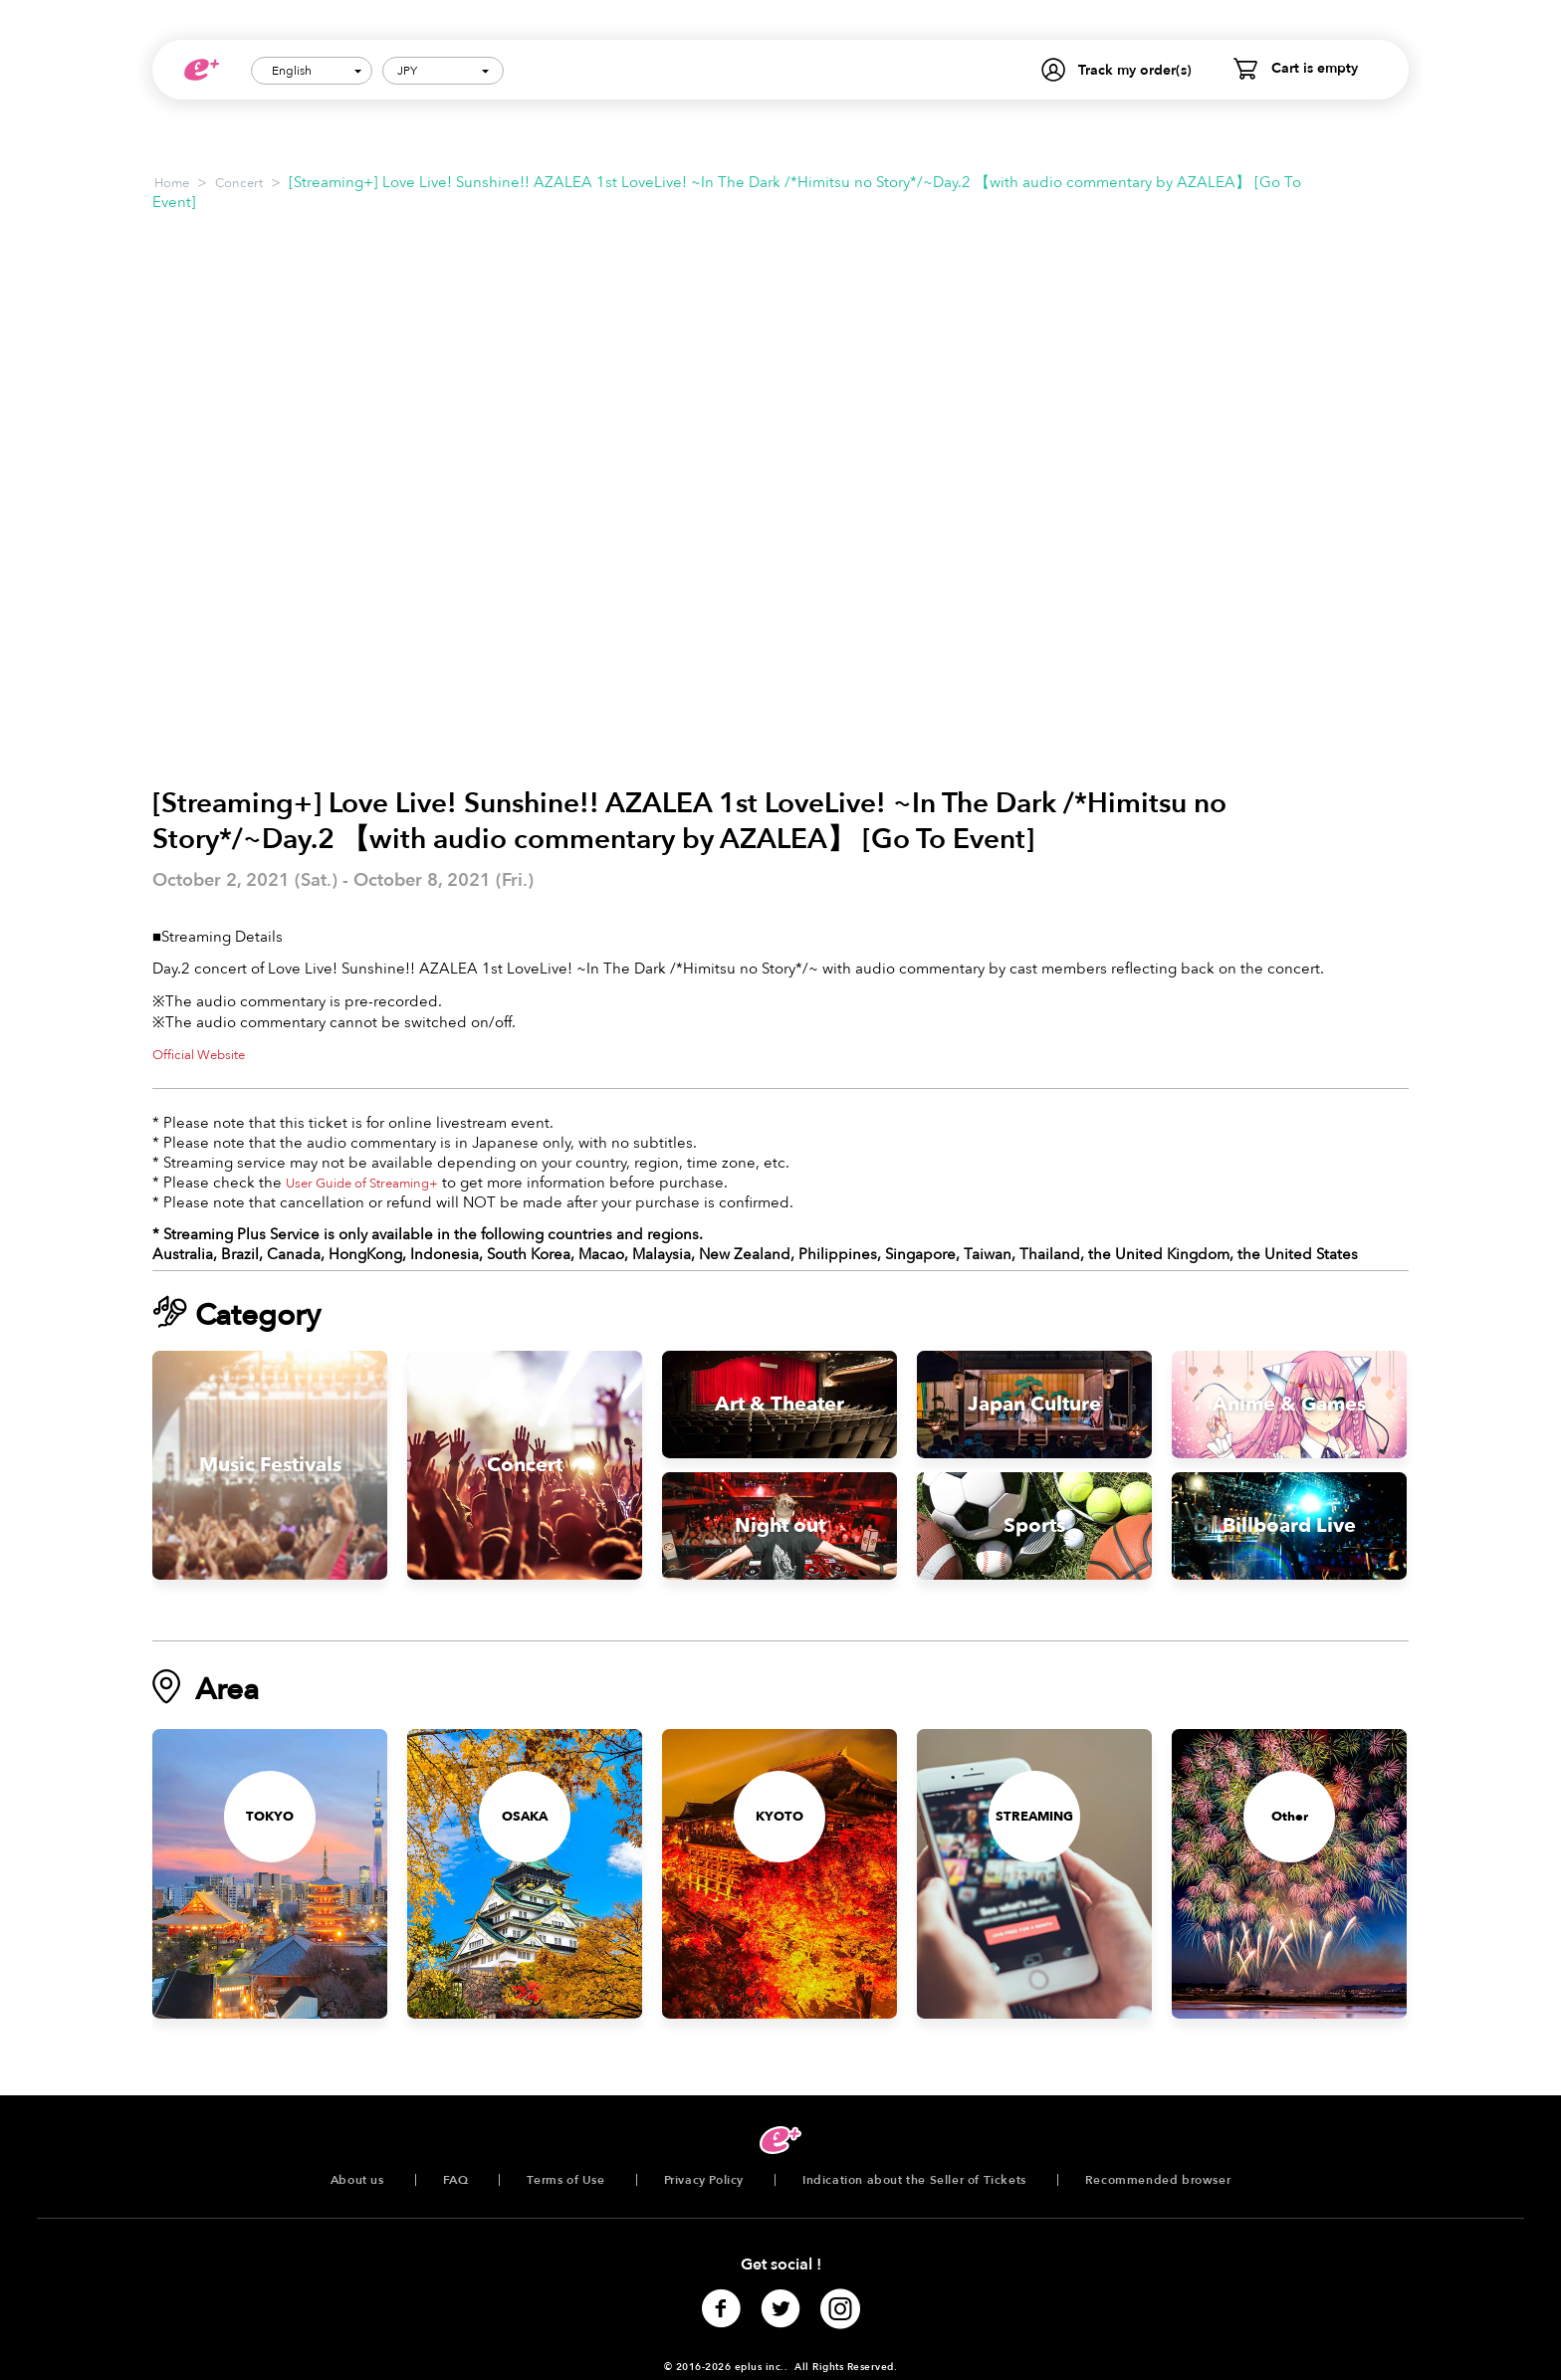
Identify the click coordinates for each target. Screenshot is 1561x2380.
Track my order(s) (1135, 70)
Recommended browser (1157, 2180)
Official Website (198, 1055)
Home (171, 183)
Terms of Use (565, 2180)
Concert (239, 183)
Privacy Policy (704, 2180)
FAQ (456, 2180)
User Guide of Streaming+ (362, 1183)
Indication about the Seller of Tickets (914, 2180)
